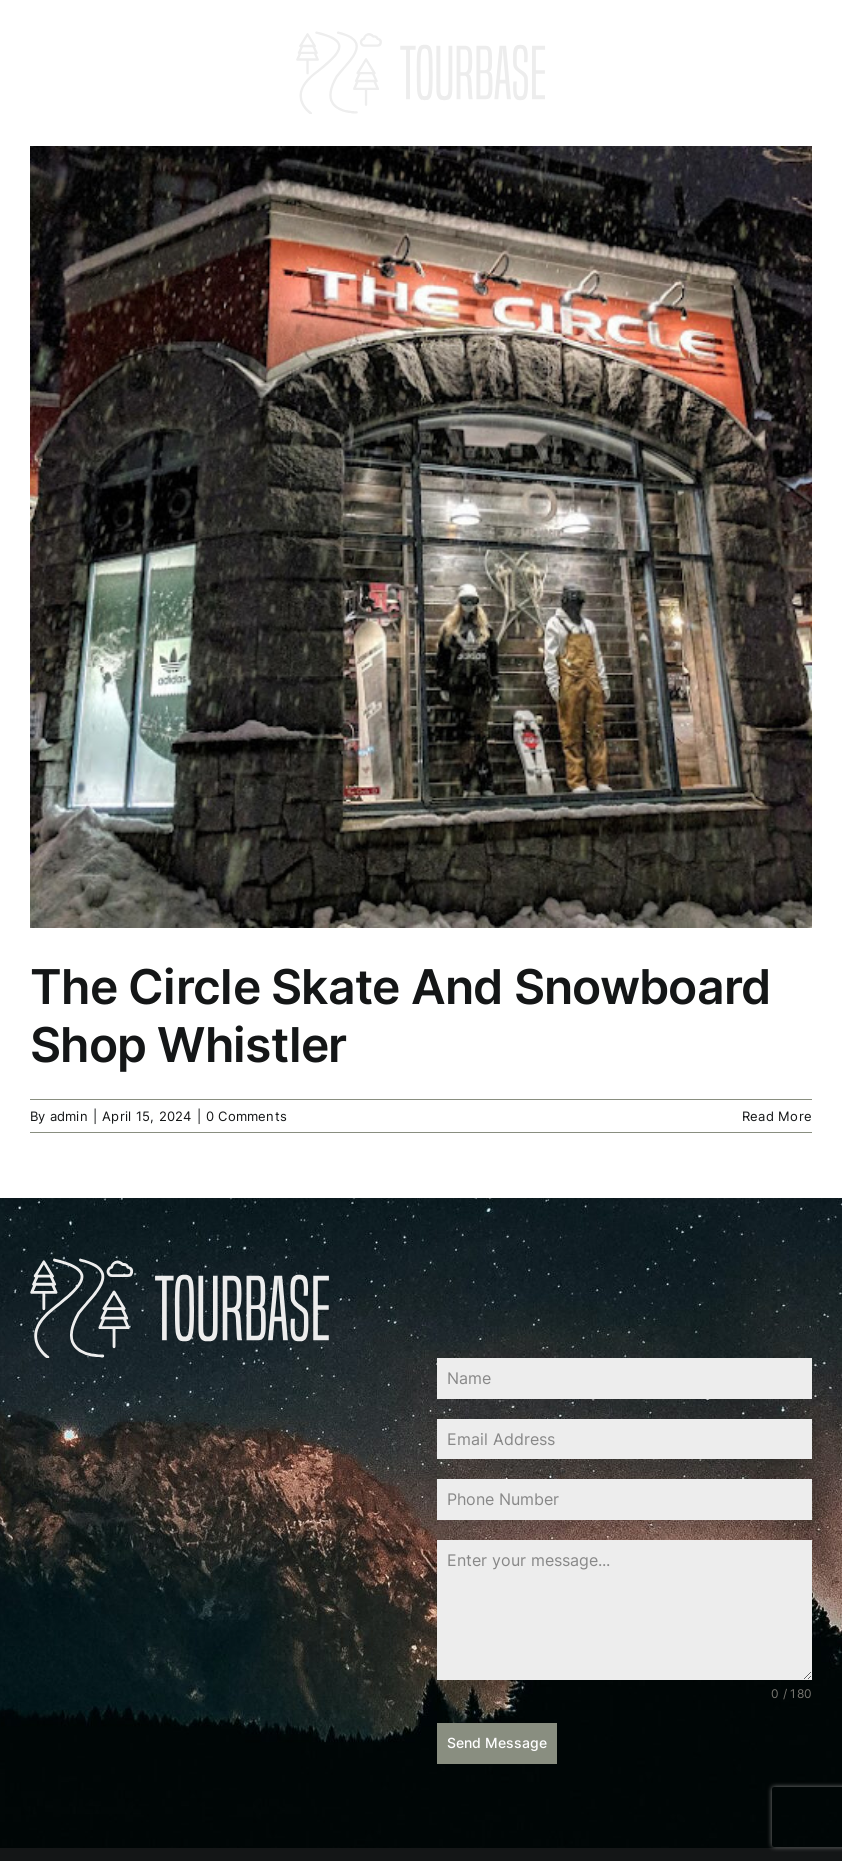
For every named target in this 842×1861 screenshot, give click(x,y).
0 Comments (246, 1116)
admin (69, 1116)
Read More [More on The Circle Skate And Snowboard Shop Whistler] (777, 1116)
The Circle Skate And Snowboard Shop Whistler (400, 1015)
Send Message (497, 1742)
